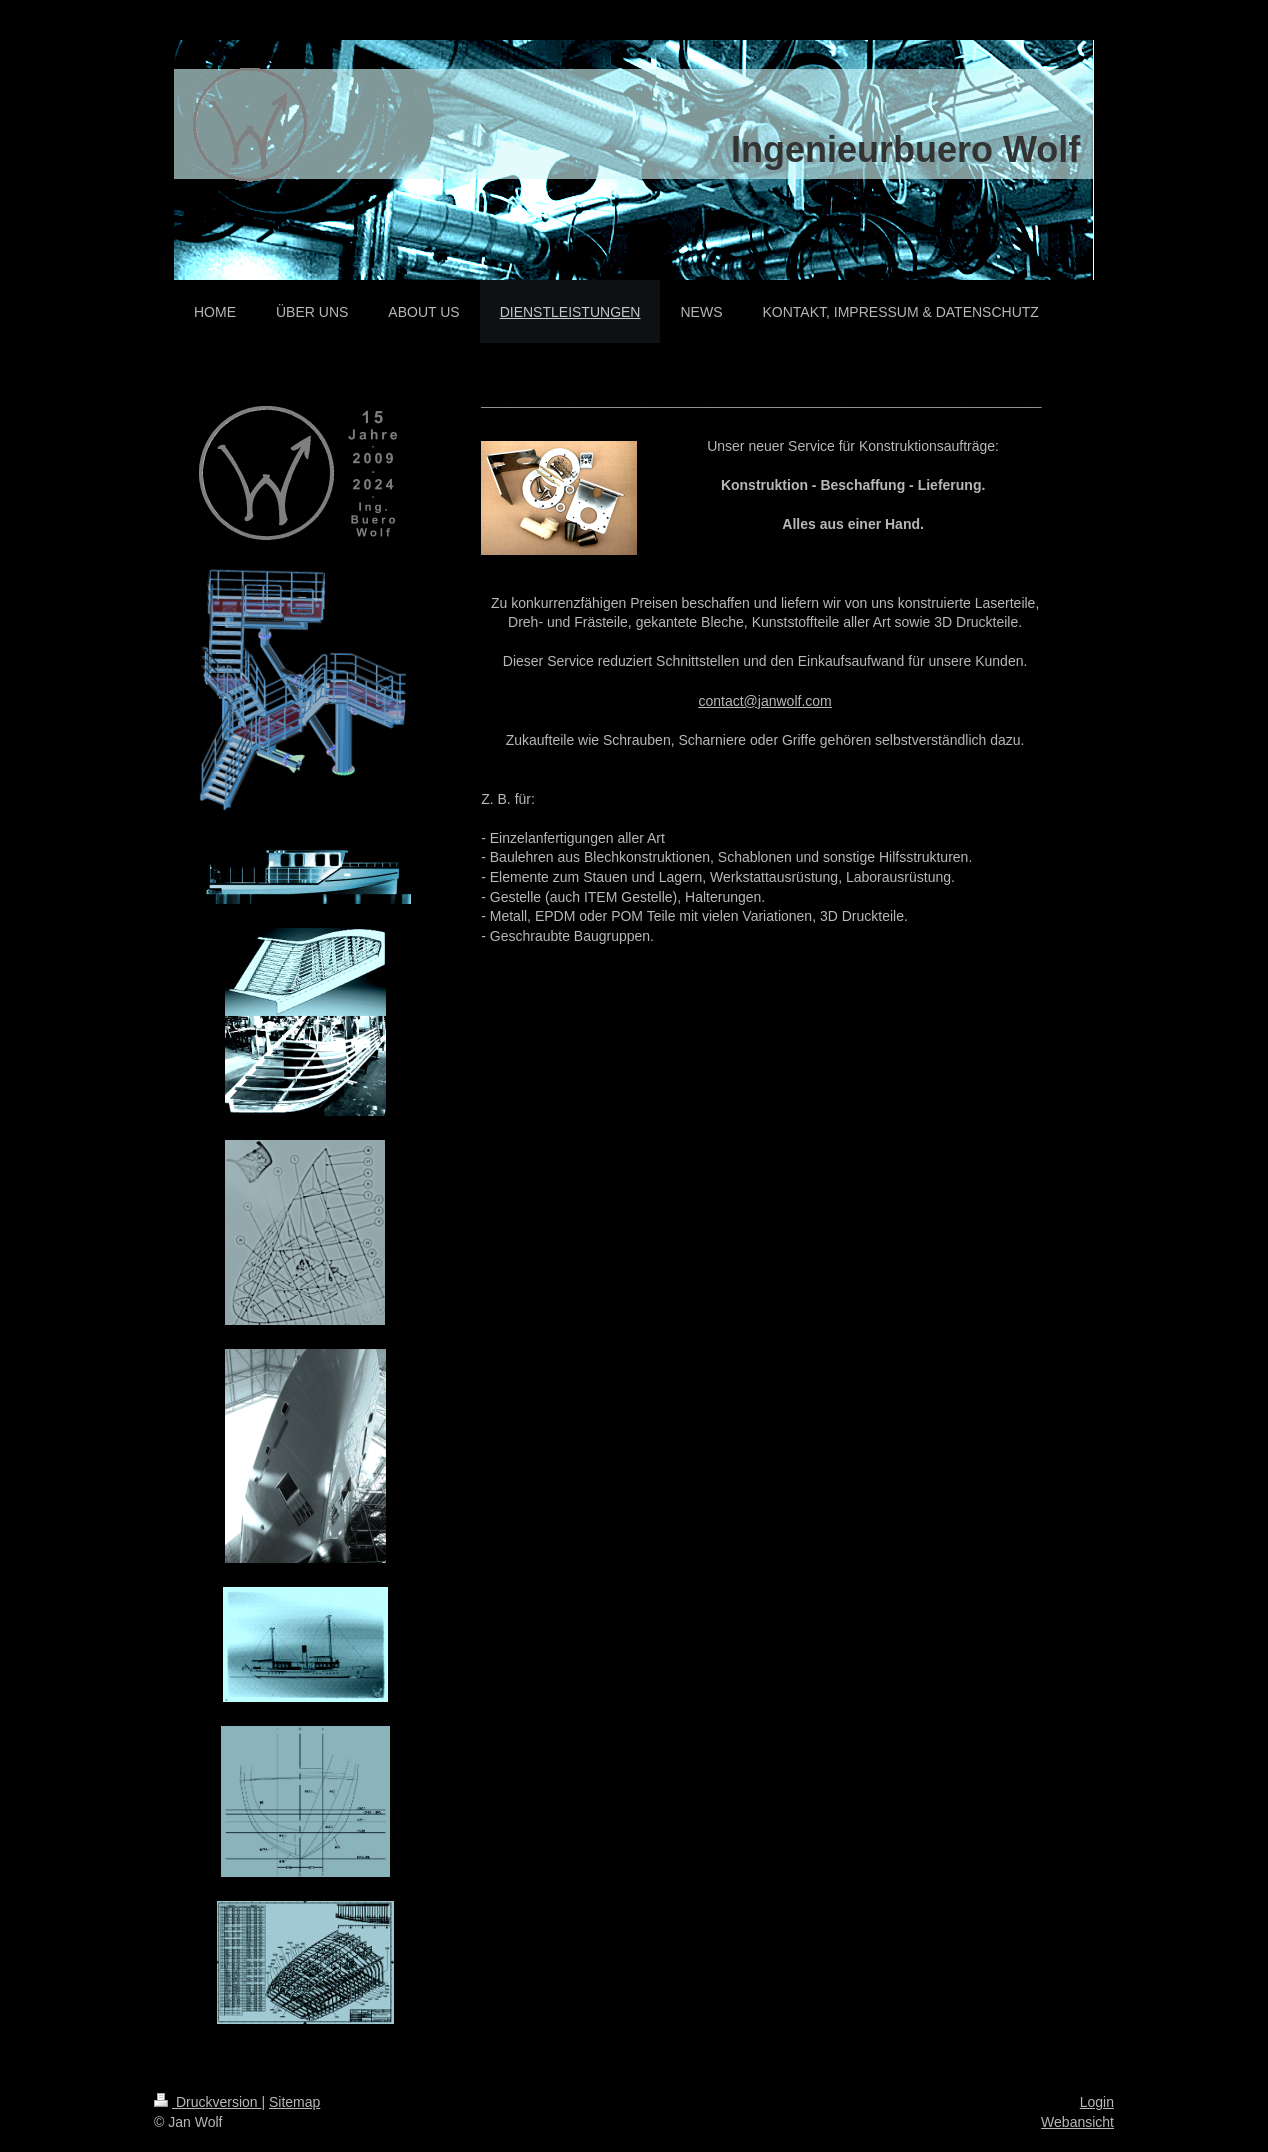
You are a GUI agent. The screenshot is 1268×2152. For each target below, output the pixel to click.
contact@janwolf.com (764, 701)
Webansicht (1077, 2122)
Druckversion (207, 2102)
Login (1097, 2102)
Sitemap (294, 2102)
